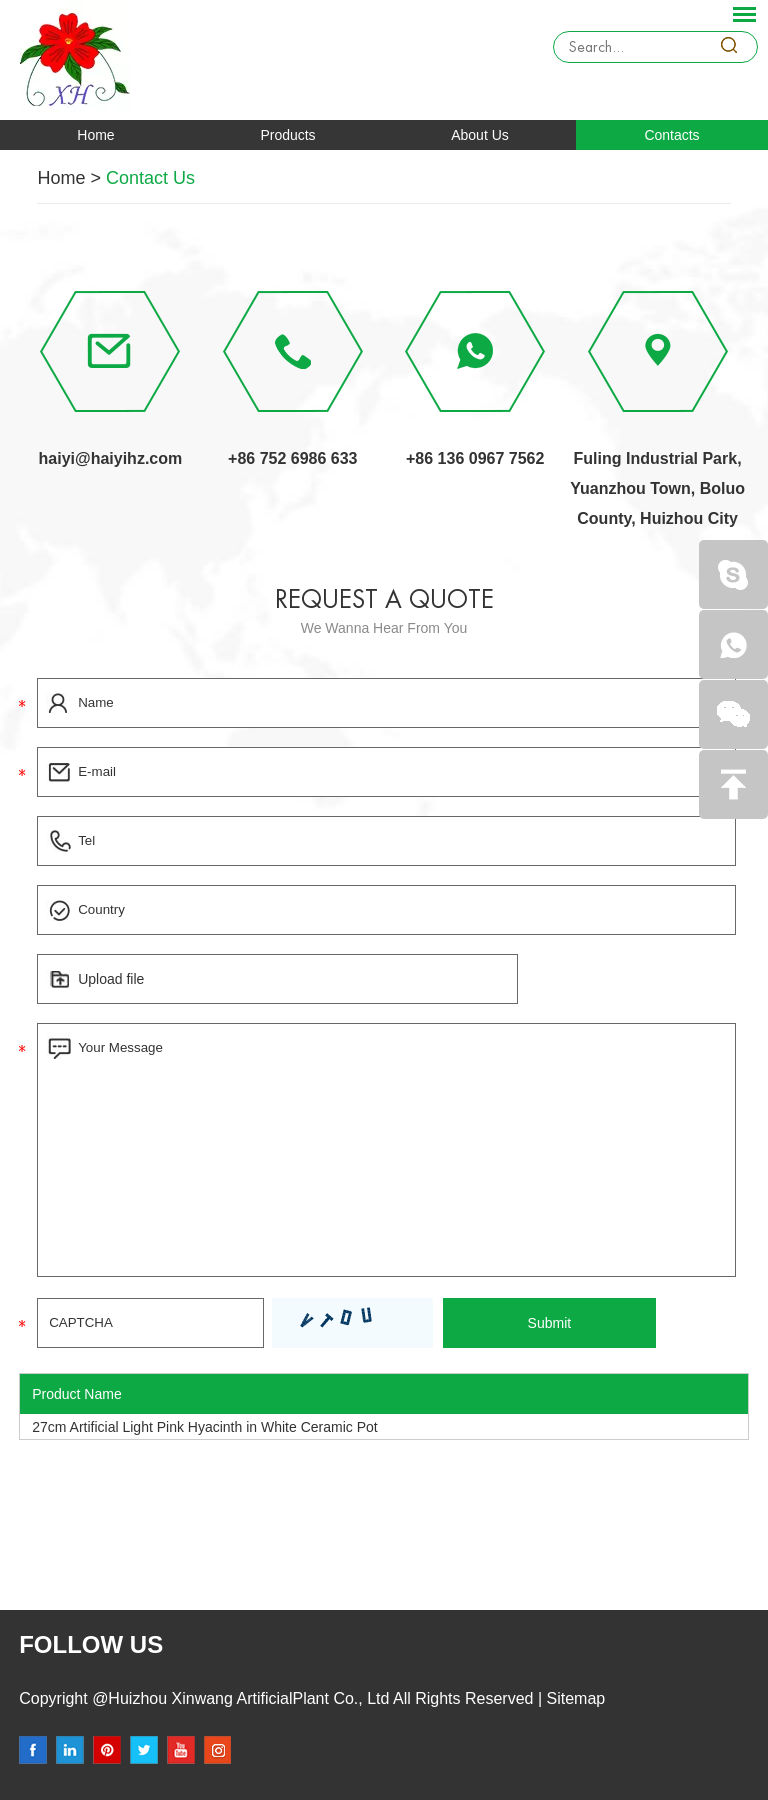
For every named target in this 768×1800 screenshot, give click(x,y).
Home (95, 135)
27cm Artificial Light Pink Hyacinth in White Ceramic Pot (204, 1427)
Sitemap (573, 1698)
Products (287, 135)
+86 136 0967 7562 (475, 458)
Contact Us (150, 178)
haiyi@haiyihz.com (111, 458)
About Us (480, 135)
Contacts (671, 135)
